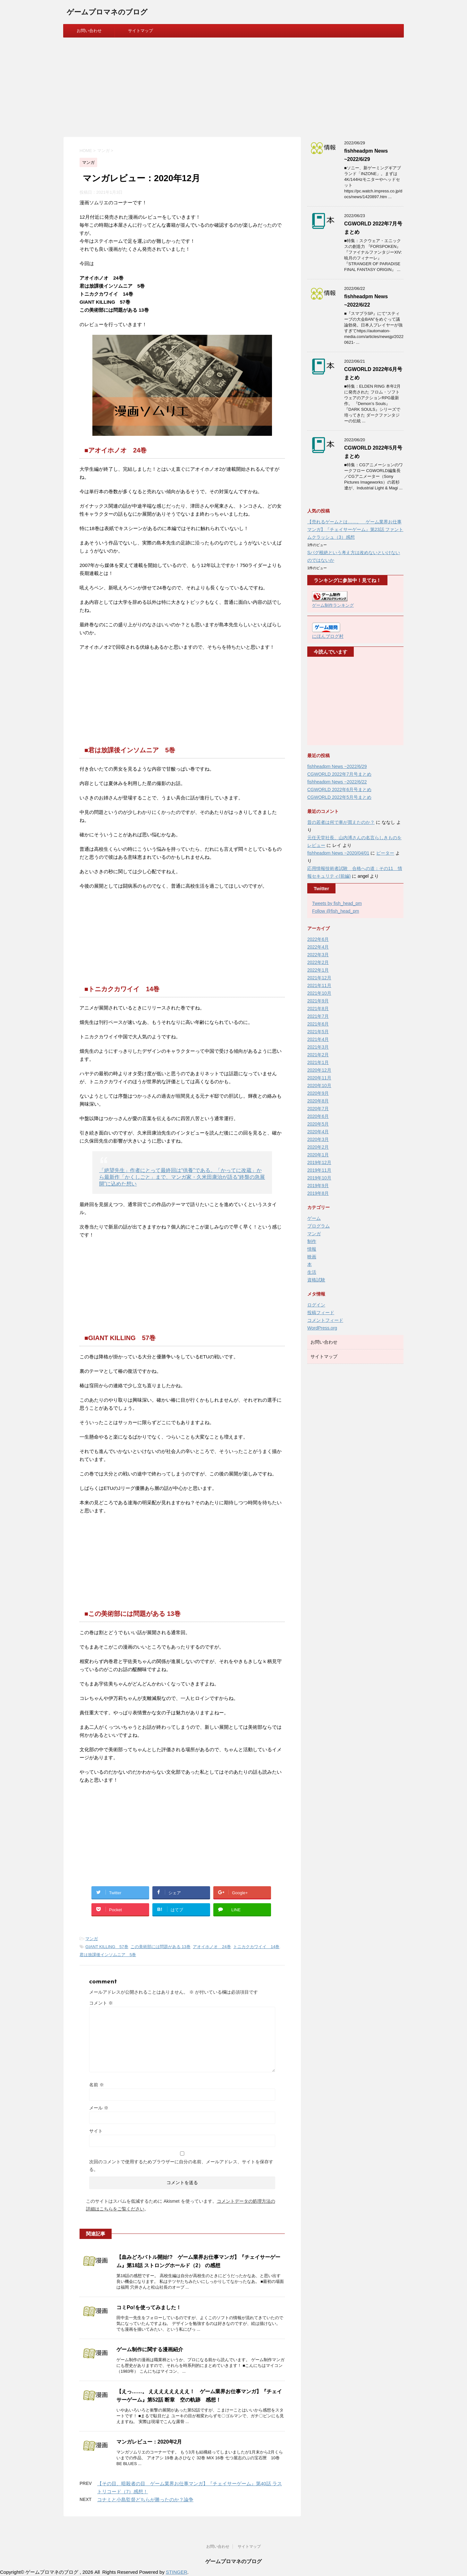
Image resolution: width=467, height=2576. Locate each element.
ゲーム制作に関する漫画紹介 (149, 2349)
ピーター (385, 853)
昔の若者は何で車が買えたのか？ (341, 822)
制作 (311, 1241)
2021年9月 (318, 1000)
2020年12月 (319, 1070)
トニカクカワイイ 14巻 (256, 1946)
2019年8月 (318, 1193)
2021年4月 (318, 1039)
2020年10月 (319, 1085)
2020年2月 (318, 1147)
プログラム (318, 1226)
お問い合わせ (89, 30)
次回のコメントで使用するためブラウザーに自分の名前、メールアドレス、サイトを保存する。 (181, 2165)
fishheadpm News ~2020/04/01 (338, 853)
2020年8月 (318, 1100)
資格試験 (316, 1279)
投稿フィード (320, 1312)
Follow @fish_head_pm (335, 911)
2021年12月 (319, 977)
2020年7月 (318, 1108)
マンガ (91, 1938)
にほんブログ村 (328, 636)
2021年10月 (319, 993)
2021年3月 (318, 1047)
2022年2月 (318, 962)
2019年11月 (319, 1170)
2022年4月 (318, 947)
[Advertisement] (233, 86)
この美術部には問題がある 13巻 (161, 1946)
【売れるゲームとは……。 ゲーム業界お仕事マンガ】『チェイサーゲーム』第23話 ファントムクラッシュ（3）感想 (355, 529)
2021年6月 (318, 1023)
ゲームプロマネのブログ (107, 12)
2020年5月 (318, 1124)
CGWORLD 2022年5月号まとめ (339, 797)
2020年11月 (319, 1077)
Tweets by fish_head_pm (337, 903)
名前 (96, 2084)
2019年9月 (318, 1185)
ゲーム (314, 1218)
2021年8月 (318, 1008)
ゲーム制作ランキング (333, 605)
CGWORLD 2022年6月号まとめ (339, 789)
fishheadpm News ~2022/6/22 (337, 781)
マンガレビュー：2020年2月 (149, 2442)
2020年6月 (318, 1116)
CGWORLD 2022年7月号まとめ (339, 774)
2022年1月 (318, 970)
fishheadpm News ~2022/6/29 (337, 766)
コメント (101, 2003)
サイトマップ (140, 30)
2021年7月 (318, 1016)
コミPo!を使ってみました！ (148, 2307)
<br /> (331, 701)
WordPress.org (322, 1327)
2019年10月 (319, 1177)
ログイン (316, 1304)
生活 (311, 1272)
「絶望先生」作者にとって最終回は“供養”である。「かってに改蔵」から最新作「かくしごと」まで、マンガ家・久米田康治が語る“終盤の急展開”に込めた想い (182, 1177)
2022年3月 (318, 954)
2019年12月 (319, 1162)
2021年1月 (318, 1062)
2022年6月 (318, 939)
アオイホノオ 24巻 (212, 1946)
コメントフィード (325, 1320)
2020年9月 (318, 1093)
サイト (96, 2130)
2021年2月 (318, 1054)
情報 (311, 1249)
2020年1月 (318, 1154)
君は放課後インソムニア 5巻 (108, 1954)
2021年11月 (319, 985)
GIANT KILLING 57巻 (106, 1946)
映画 (311, 1256)
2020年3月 (318, 1139)
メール (98, 2107)
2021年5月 (318, 1031)
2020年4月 (318, 1131)
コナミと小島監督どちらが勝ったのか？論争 (145, 2499)
